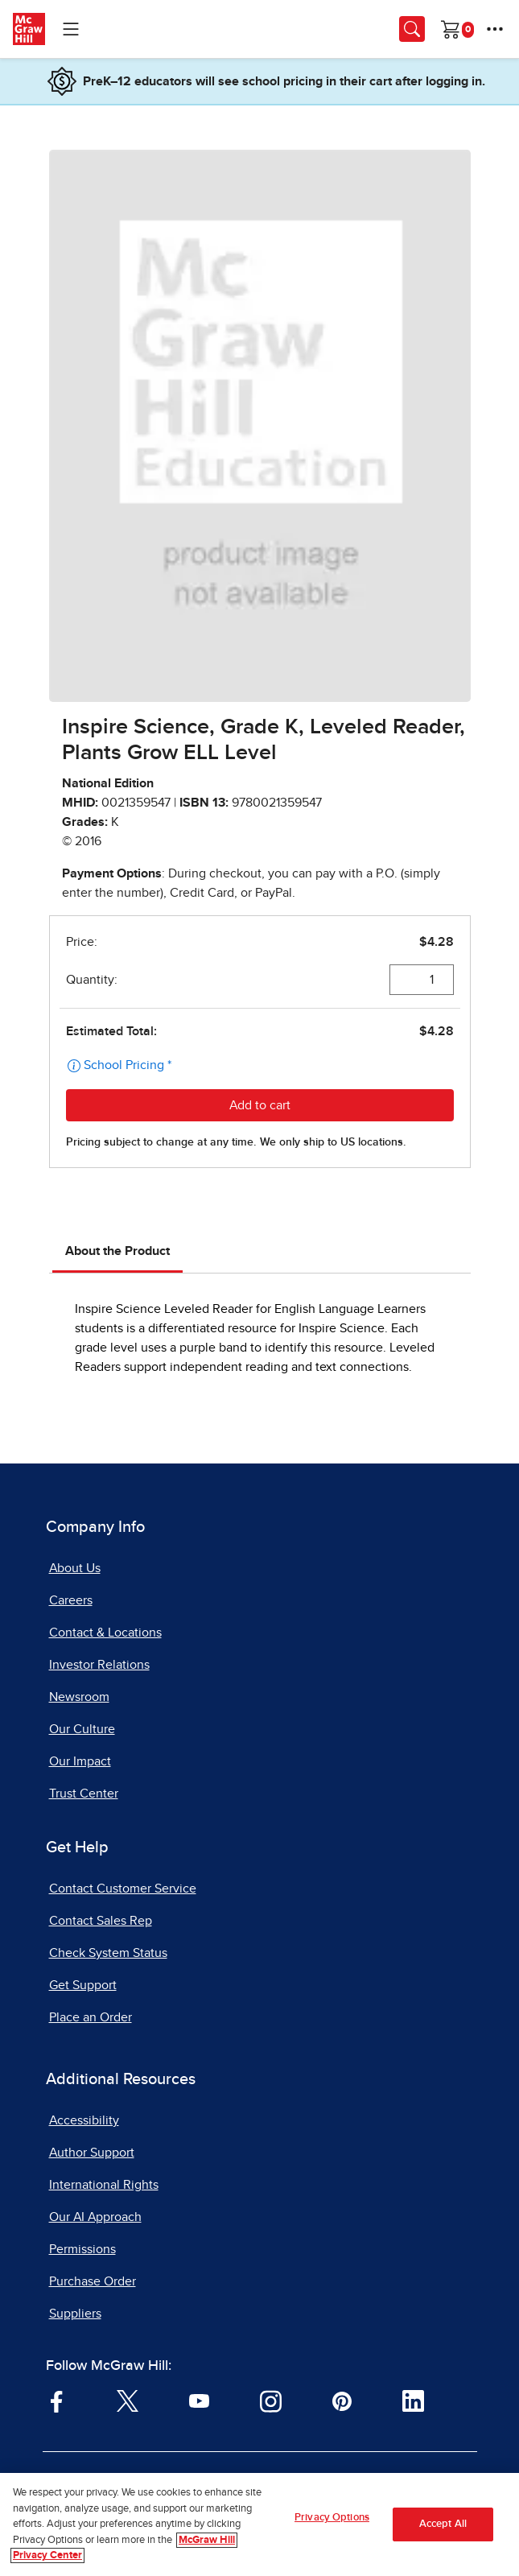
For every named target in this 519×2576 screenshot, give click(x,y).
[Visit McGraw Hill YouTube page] (199, 2400)
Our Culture (82, 1729)
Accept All (443, 2526)
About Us (75, 1568)
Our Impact (80, 1761)
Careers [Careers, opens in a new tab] (71, 1600)
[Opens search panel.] (412, 29)
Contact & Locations (105, 1632)
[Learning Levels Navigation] (71, 29)
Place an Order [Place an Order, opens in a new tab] (90, 2017)
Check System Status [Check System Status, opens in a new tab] (108, 1952)
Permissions (82, 2249)
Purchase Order (92, 2281)
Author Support (91, 2152)
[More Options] (495, 29)
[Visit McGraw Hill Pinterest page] (341, 2400)
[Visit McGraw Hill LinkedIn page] (413, 2400)
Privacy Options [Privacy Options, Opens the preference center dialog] (332, 2520)
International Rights (104, 2184)
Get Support (83, 1985)
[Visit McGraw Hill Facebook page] (57, 2400)
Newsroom (79, 1696)
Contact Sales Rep (100, 1920)
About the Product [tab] (117, 1251)
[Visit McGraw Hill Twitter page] (127, 2400)
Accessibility (84, 2120)
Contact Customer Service (122, 1888)
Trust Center (83, 1793)
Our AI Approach (95, 2217)
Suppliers (75, 2313)
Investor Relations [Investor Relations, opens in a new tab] (99, 1664)
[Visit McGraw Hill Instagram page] (271, 2400)
